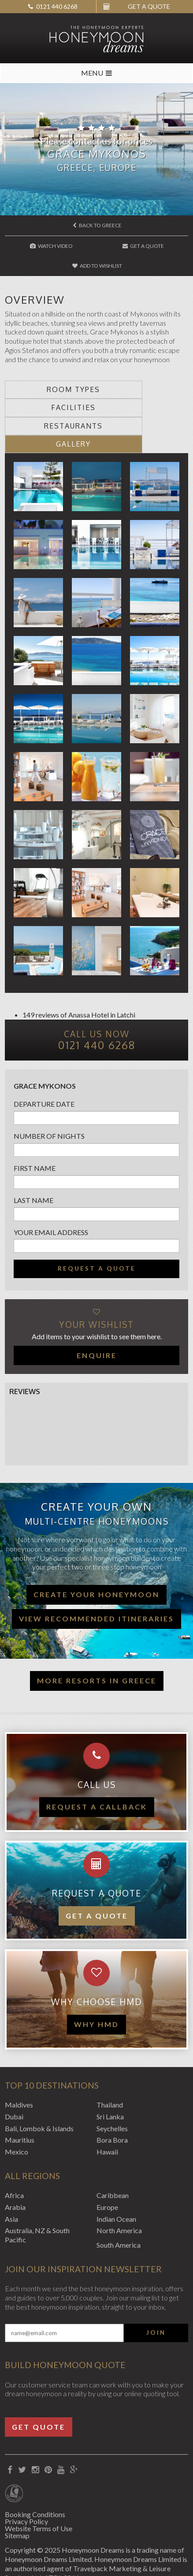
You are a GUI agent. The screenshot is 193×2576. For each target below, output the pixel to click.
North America (119, 2194)
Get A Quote (143, 246)
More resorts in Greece (96, 1644)
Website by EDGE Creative (46, 2558)
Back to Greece (97, 225)
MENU (96, 73)
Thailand (109, 2068)
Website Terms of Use (38, 2492)
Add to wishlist (97, 265)
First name (35, 1132)
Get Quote (38, 2390)
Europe (107, 2170)
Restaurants (50, 407)
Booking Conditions (35, 2478)
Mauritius (19, 2104)
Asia (11, 2182)
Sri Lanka (110, 2080)
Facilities (142, 389)
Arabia (15, 2170)
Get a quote (97, 1879)
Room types (50, 389)
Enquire (97, 1319)
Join (156, 2296)
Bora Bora (112, 2104)
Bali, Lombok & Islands (39, 2092)
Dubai (14, 2080)
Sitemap (17, 2499)
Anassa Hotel (88, 978)
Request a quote (97, 1232)
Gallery (142, 407)
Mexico (16, 2115)
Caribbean (112, 2159)
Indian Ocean (116, 2182)
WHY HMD (96, 1988)
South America (118, 2209)
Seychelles (112, 2092)
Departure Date (44, 1068)
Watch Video (51, 246)
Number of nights (49, 1100)
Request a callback (96, 1770)
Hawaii (107, 2115)
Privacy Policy (26, 2485)
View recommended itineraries (96, 1582)
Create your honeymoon (96, 1558)
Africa (14, 2159)
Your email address (51, 1196)
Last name (33, 1163)
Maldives (19, 2068)
